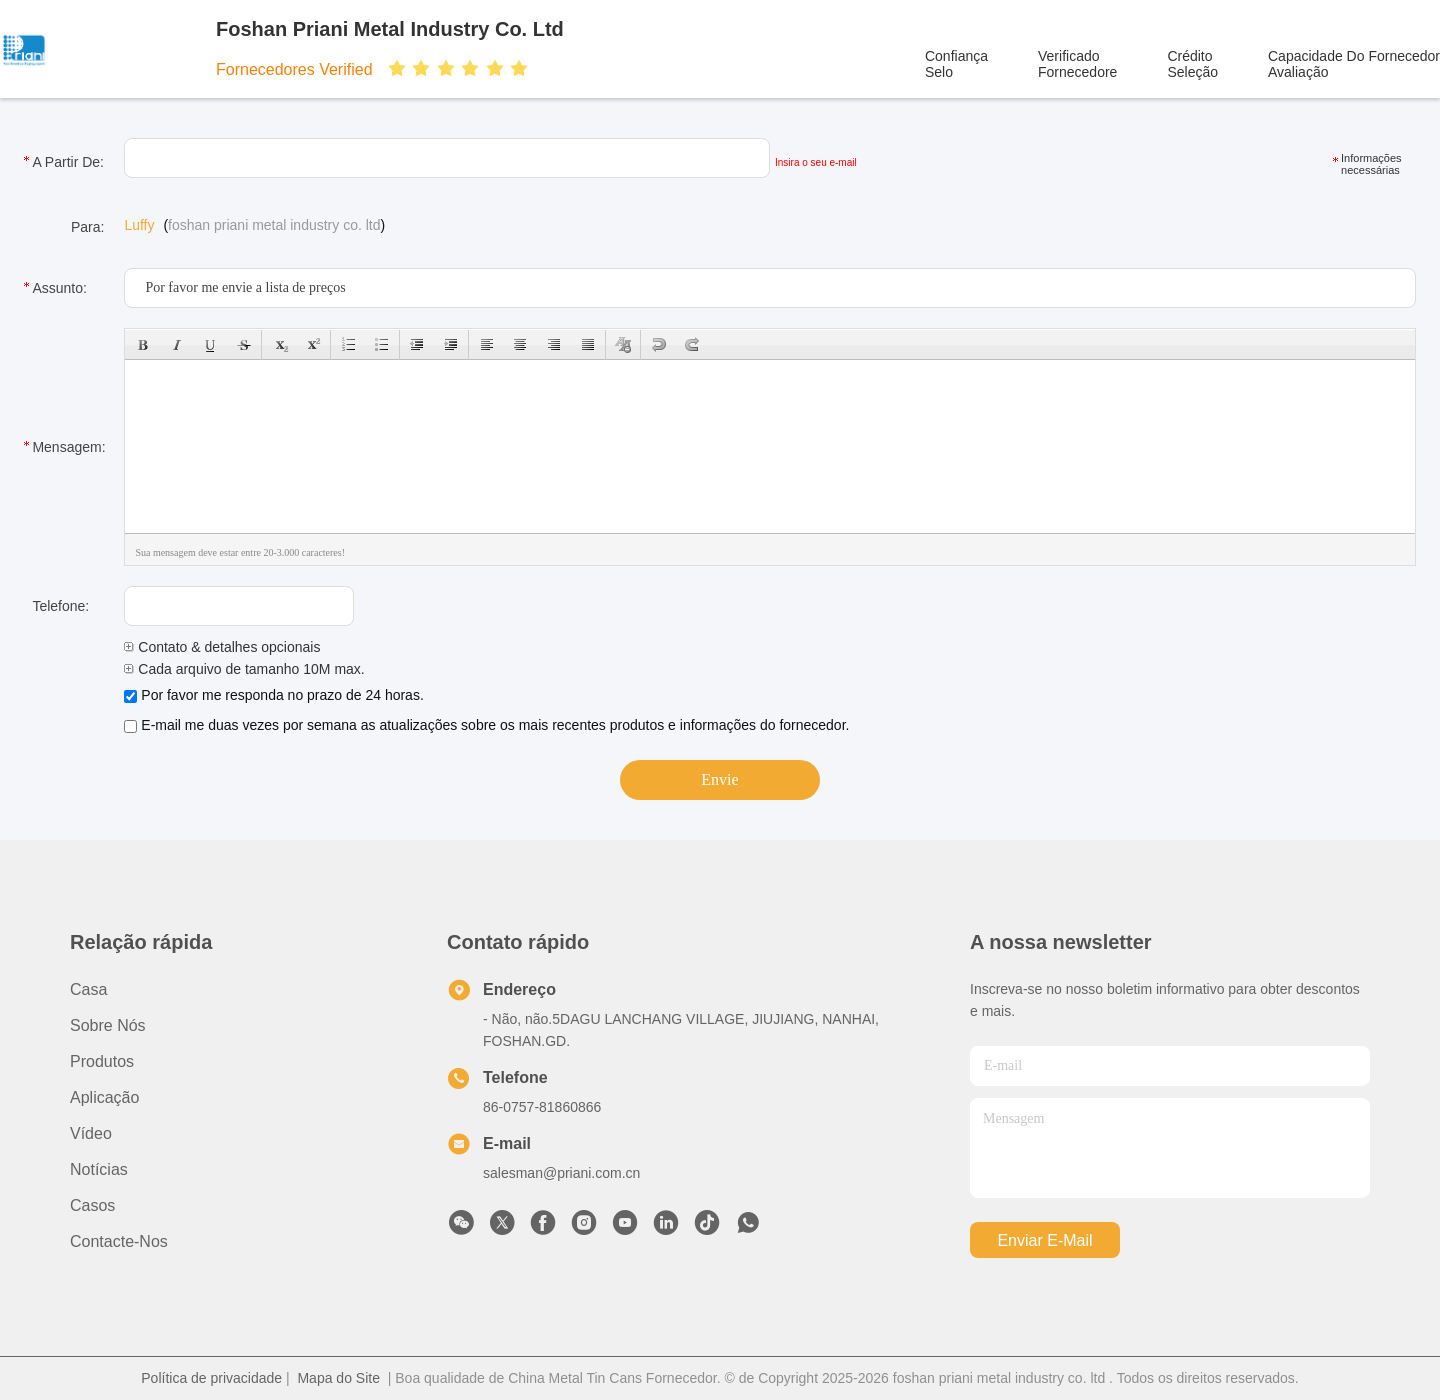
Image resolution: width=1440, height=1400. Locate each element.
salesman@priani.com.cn (561, 1173)
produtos (102, 1061)
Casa (88, 989)
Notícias (99, 1169)
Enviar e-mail (1044, 1240)
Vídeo (91, 1133)
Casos (92, 1205)
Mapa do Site (338, 1378)
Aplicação (104, 1097)
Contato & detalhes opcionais (222, 647)
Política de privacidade (211, 1378)
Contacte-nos (119, 1241)
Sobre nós (108, 1025)
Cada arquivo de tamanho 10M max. (244, 669)
